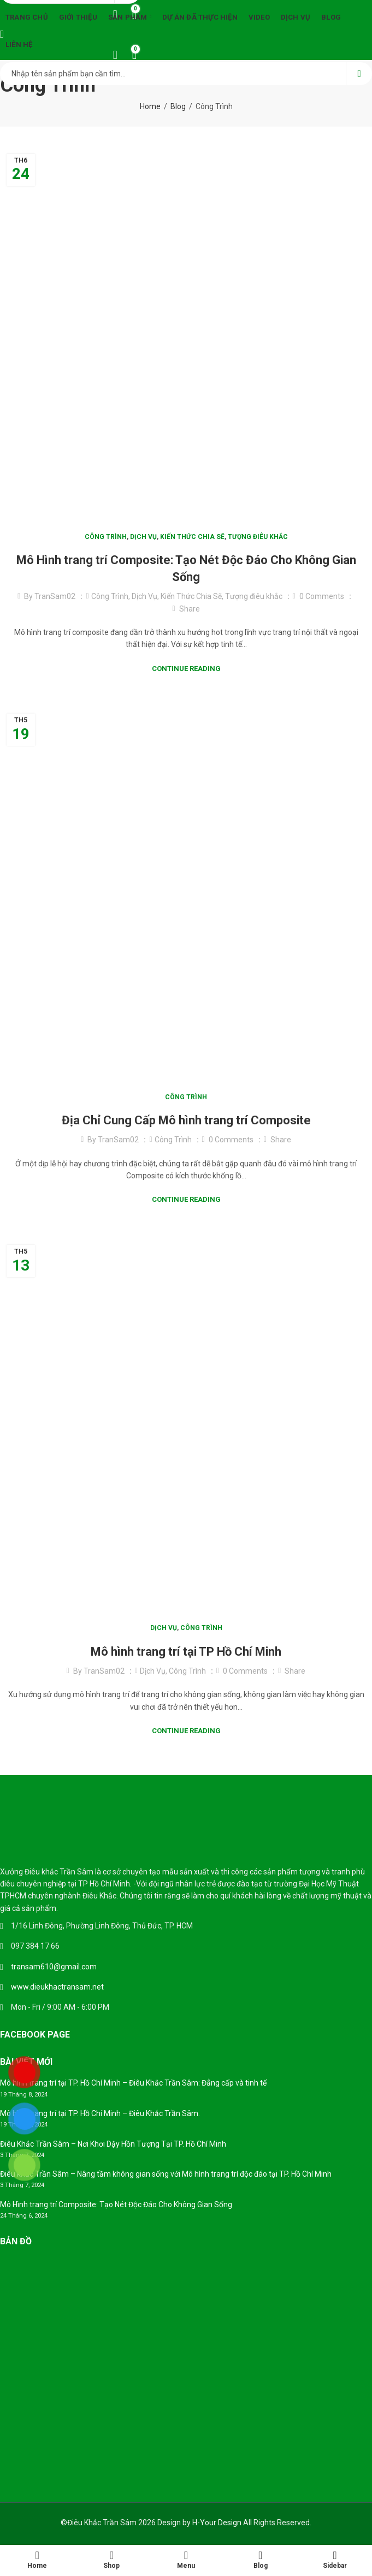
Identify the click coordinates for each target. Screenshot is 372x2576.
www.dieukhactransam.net (57, 1986)
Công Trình (106, 537)
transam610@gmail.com (54, 1966)
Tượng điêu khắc (258, 537)
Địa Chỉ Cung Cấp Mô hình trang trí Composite (186, 1120)
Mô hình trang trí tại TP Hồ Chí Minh (186, 1651)
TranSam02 (54, 596)
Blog (178, 106)
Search (359, 73)
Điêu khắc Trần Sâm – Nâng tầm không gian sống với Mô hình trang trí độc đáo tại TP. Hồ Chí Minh (166, 2174)
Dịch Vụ (143, 537)
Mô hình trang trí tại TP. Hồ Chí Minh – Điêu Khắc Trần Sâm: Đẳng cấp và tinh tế (133, 2082)
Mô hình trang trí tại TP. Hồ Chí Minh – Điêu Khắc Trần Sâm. (100, 2113)
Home (150, 106)
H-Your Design (216, 2522)
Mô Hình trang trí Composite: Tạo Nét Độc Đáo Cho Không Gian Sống (116, 2204)
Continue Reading (186, 668)
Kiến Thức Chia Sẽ (192, 537)
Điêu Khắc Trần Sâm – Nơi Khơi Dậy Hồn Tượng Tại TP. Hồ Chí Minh (113, 2144)
